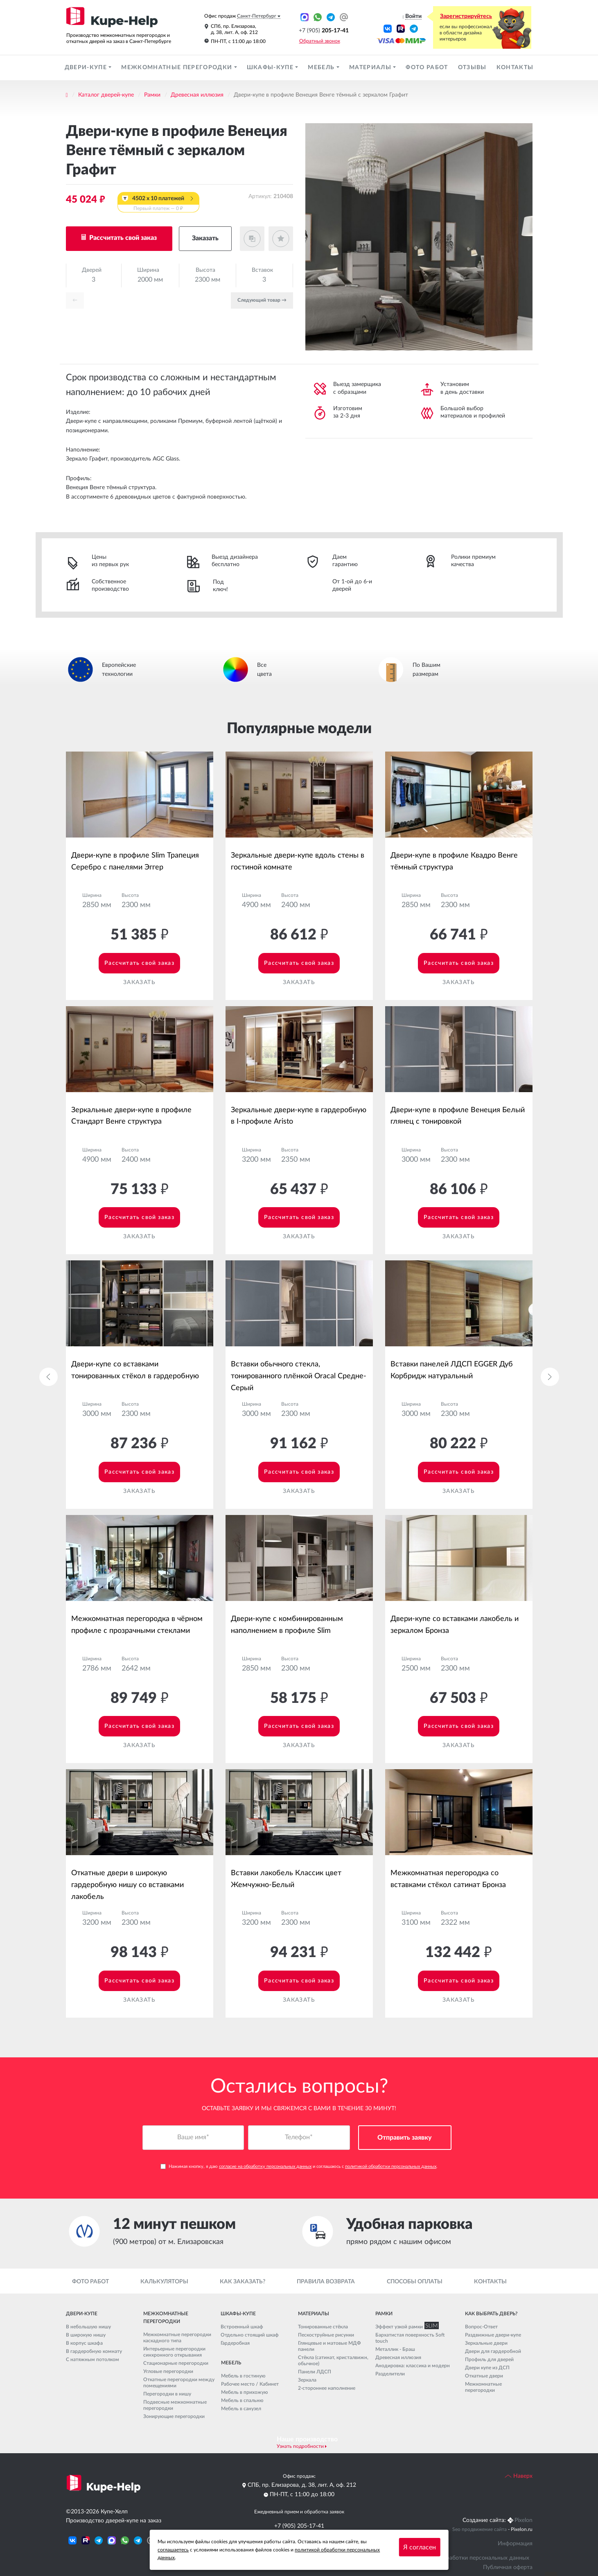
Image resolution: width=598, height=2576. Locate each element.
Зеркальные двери (486, 2343)
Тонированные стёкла (323, 2326)
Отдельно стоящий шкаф (250, 2334)
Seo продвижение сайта (479, 2529)
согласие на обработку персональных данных (265, 2167)
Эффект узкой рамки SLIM (405, 2326)
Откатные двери (484, 2375)
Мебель (322, 67)
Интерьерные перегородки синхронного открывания (174, 2351)
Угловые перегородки (168, 2371)
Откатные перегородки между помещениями (178, 2382)
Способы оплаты (414, 2282)
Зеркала (307, 2379)
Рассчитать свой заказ (122, 238)
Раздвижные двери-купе (493, 2334)
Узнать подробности (300, 2446)
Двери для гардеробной (493, 2351)
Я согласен (419, 2547)
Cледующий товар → (262, 300)
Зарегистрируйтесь (466, 16)
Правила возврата (326, 2282)
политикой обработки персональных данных (390, 2167)
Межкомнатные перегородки (177, 67)
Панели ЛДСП (314, 2371)
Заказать (205, 238)
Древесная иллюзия (197, 95)
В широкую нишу (86, 2334)
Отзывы (472, 67)
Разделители (390, 2373)
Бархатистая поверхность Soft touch (410, 2337)
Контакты (515, 67)
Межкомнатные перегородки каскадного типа (177, 2337)
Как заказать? (242, 2282)
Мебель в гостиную (243, 2375)
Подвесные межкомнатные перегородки (175, 2405)
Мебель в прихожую (244, 2392)
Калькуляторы (164, 2282)
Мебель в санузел (241, 2408)
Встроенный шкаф (242, 2326)
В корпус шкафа (84, 2343)
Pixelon (524, 2520)
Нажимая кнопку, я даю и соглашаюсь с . (299, 2167)
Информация (515, 2544)
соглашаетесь (173, 2549)
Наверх (519, 2476)
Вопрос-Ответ (481, 2326)
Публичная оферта (508, 2567)
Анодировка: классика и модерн (412, 2365)
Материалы (371, 67)
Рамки (152, 95)
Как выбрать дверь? (491, 2313)
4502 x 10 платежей (158, 204)
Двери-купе (87, 67)
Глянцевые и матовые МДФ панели (329, 2346)
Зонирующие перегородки (174, 2416)
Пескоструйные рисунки (326, 2334)
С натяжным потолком (92, 2359)
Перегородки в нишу (167, 2393)
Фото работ (427, 67)
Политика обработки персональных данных (470, 2558)
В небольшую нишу (88, 2326)
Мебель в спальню (242, 2400)
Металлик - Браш (395, 2349)
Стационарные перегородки (175, 2363)
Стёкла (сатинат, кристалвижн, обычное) (333, 2360)
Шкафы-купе (271, 67)
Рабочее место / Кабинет (250, 2384)
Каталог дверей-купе (106, 95)
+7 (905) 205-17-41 (299, 2526)
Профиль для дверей (489, 2359)
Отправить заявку (404, 2138)
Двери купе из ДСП (487, 2367)
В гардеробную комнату (94, 2351)
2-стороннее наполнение (326, 2388)
